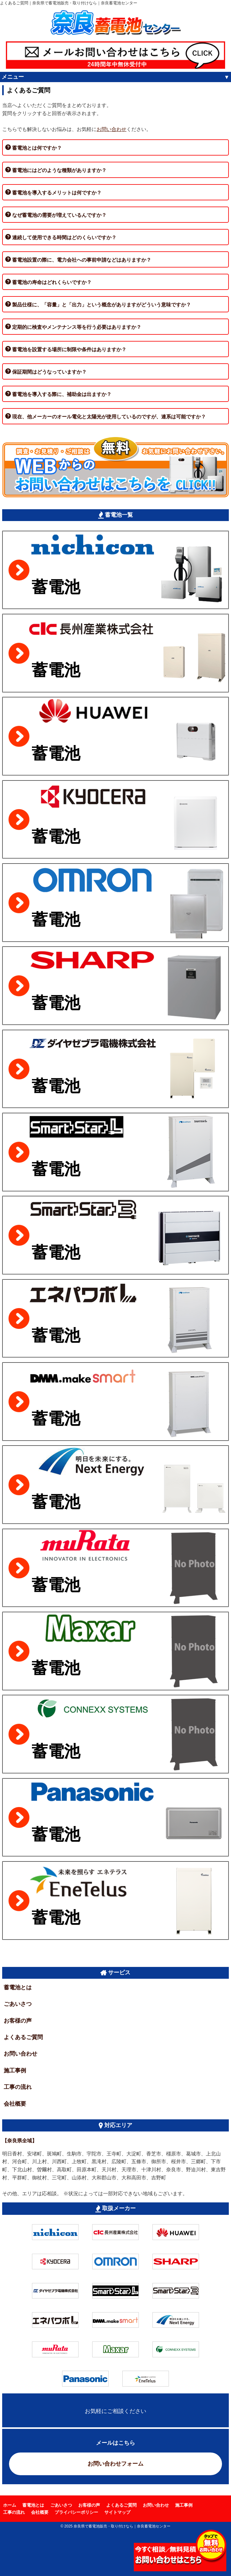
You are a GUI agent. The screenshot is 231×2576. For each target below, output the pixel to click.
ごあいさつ (18, 2004)
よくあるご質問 (23, 2037)
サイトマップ (117, 2512)
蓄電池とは (18, 1987)
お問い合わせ (111, 129)
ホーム (9, 2505)
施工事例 (15, 2070)
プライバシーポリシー (76, 2512)
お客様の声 (18, 2021)
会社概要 (15, 2104)
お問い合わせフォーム (115, 2464)
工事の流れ (18, 2087)
